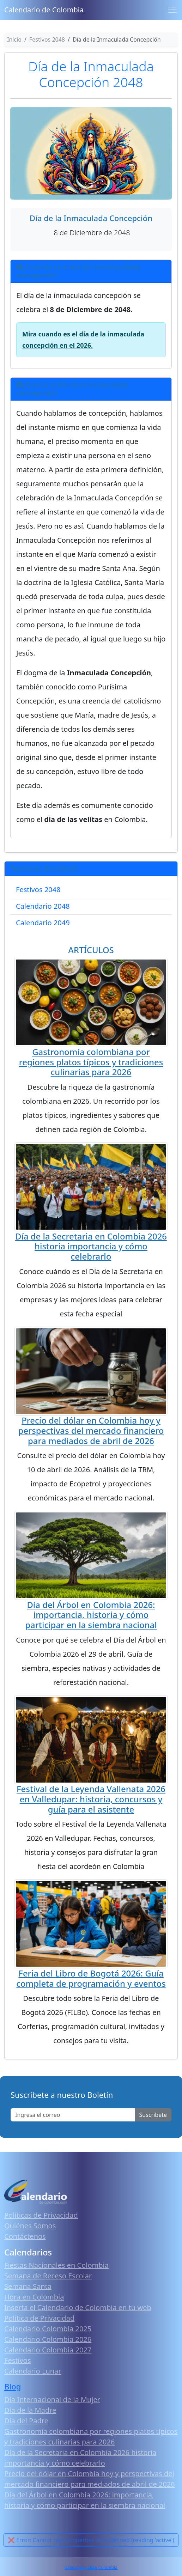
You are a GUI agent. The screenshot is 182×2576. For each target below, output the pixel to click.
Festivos (17, 2360)
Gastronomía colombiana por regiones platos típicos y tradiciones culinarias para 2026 (91, 1062)
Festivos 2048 (38, 889)
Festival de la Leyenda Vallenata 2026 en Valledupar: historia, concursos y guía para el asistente (91, 1799)
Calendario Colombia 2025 (47, 2328)
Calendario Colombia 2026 (47, 2339)
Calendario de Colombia (44, 9)
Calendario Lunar (32, 2371)
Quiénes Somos (30, 2225)
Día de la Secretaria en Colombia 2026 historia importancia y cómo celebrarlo (91, 1246)
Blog (12, 2386)
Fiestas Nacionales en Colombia (56, 2265)
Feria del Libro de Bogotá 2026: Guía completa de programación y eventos (91, 1978)
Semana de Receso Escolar (48, 2275)
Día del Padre (26, 2420)
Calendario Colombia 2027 (47, 2350)
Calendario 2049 (43, 922)
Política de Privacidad (39, 2318)
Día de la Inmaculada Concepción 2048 (91, 74)
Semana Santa (27, 2286)
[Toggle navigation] (172, 10)
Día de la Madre (30, 2410)
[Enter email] (73, 2114)
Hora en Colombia (34, 2297)
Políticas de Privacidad (41, 2215)
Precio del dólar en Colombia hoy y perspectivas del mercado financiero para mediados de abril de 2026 (91, 1430)
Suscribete (153, 2115)
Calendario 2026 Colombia (91, 2567)
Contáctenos (25, 2236)
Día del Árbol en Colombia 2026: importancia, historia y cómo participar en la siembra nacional (91, 1615)
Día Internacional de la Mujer (52, 2399)
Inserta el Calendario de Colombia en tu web (77, 2307)
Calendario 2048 (43, 906)
